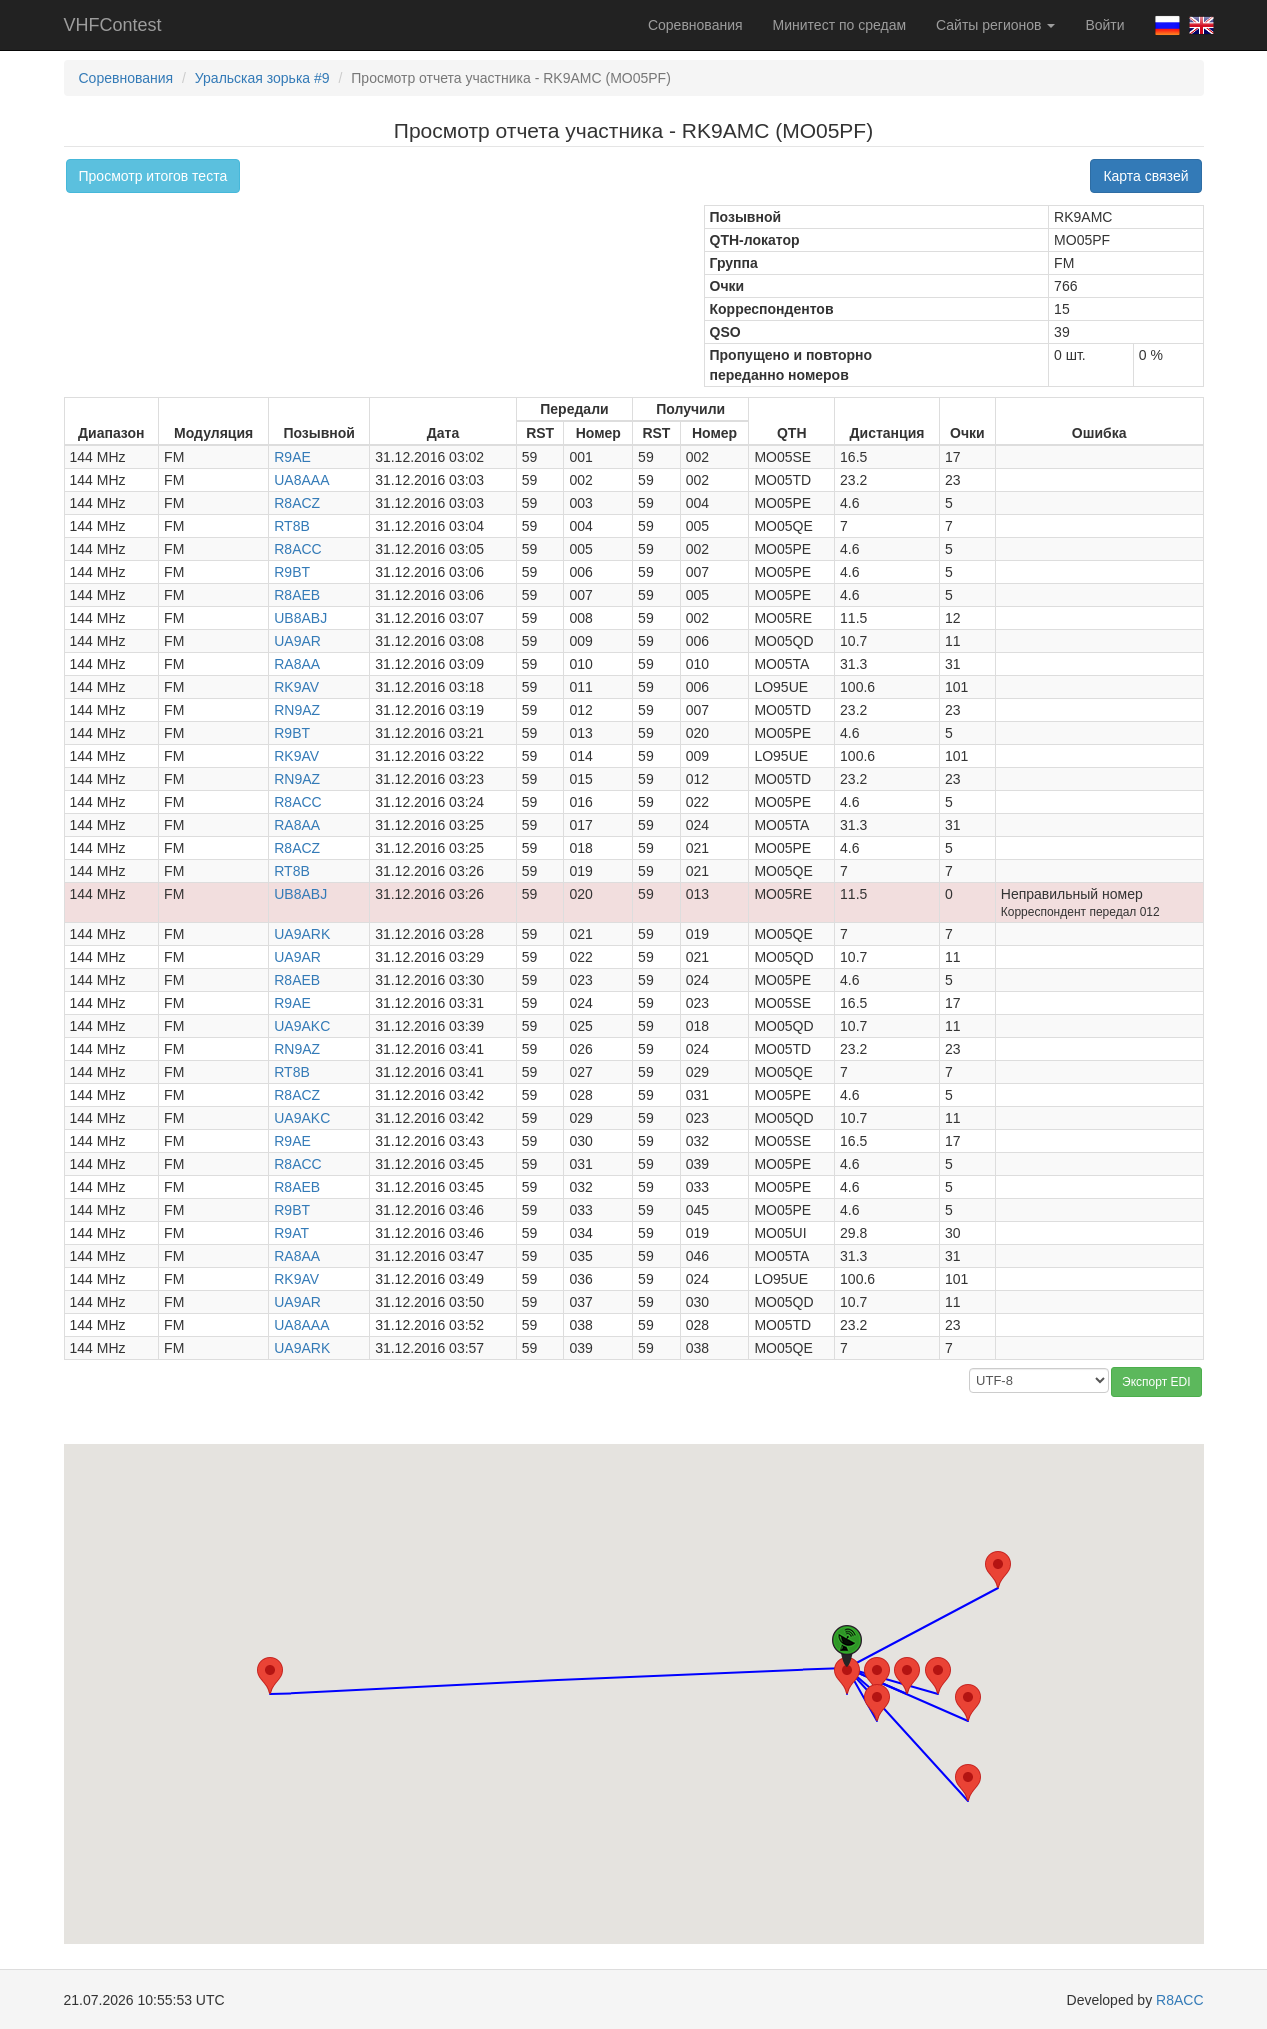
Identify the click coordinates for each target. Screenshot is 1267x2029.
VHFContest (113, 25)
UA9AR (297, 641)
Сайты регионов (995, 25)
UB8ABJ (300, 618)
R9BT (292, 572)
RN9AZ (297, 710)
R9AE (292, 457)
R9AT (291, 1233)
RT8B (292, 526)
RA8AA (297, 664)
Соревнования (695, 25)
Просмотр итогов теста (153, 176)
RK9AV (296, 687)
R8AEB (297, 595)
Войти (1104, 25)
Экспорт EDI (1156, 1382)
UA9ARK (302, 934)
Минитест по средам (839, 25)
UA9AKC (302, 1026)
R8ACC (297, 549)
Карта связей (1145, 176)
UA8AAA (301, 480)
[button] (847, 1675)
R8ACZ (297, 503)
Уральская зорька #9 (262, 78)
